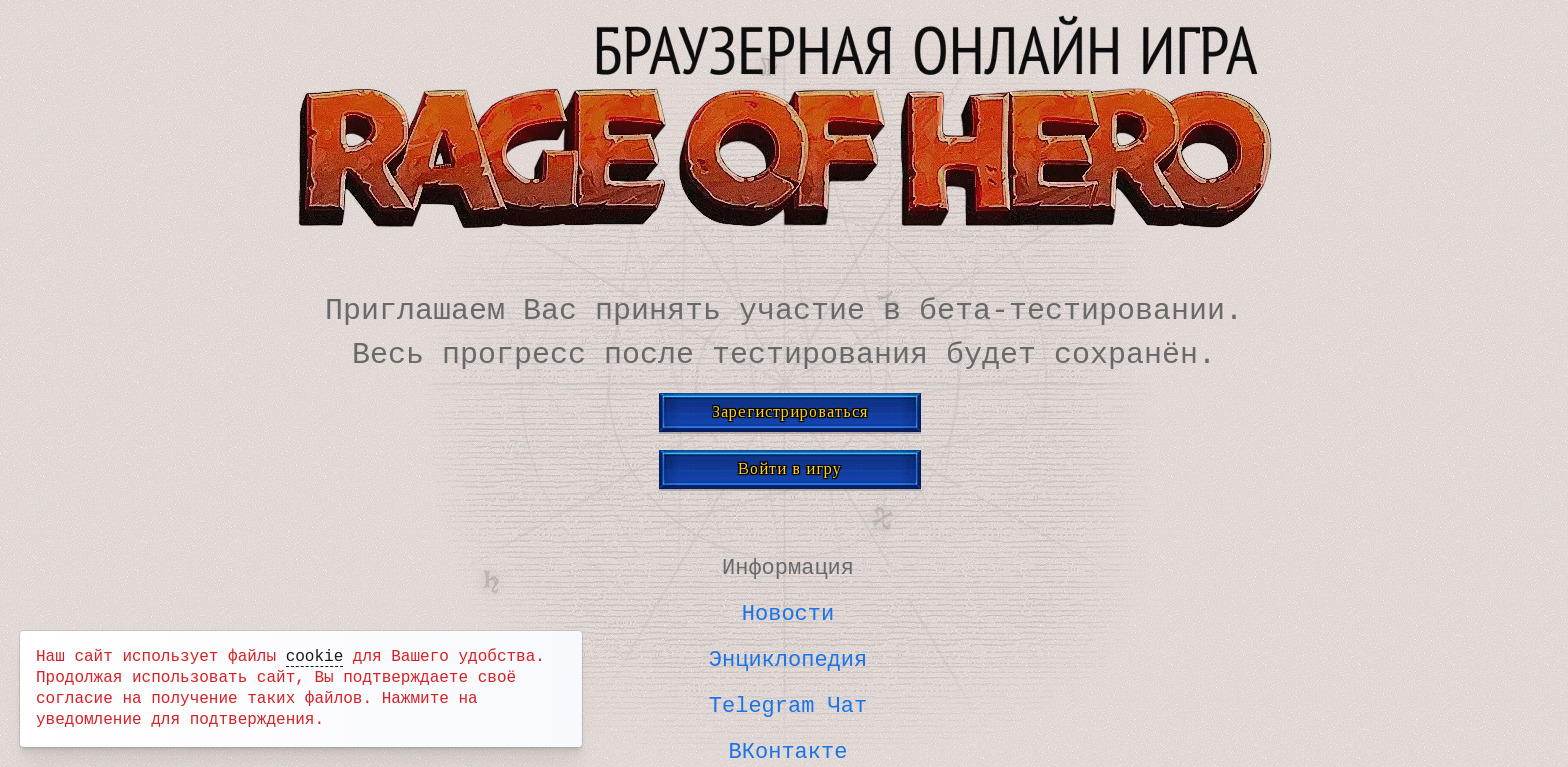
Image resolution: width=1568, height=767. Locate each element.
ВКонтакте (788, 745)
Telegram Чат (788, 700)
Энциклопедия (788, 655)
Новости (788, 610)
